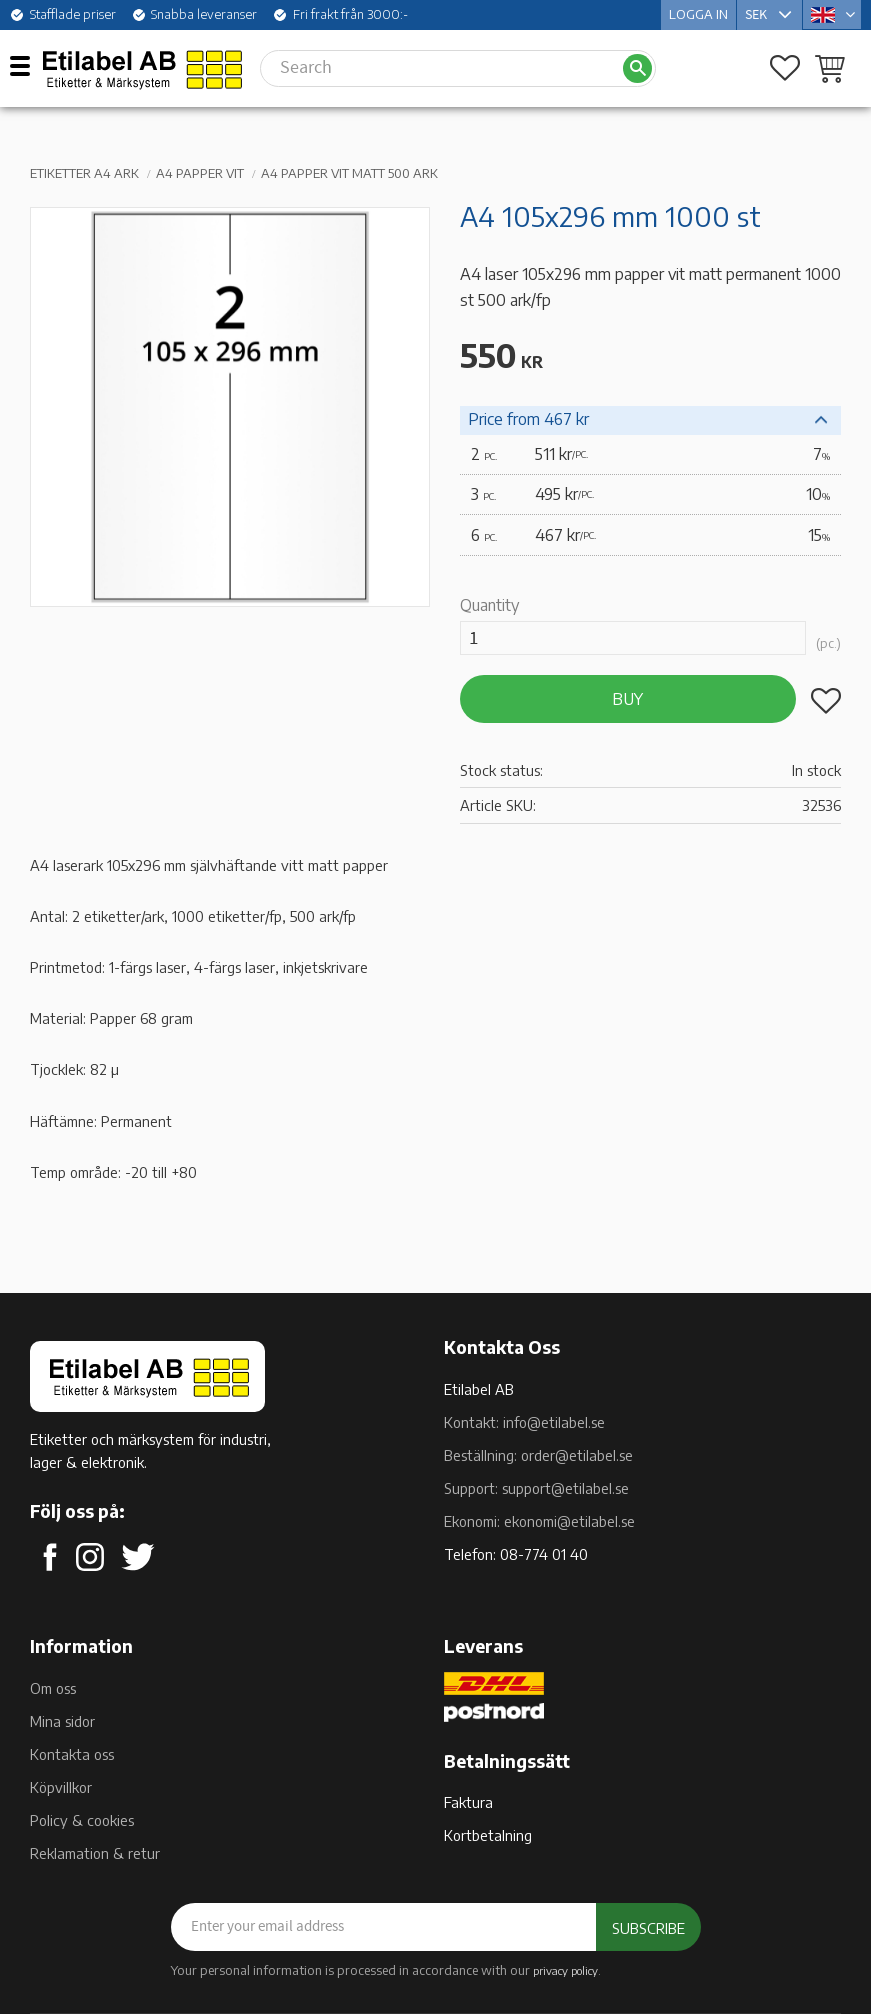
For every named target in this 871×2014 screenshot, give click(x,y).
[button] (27, 65)
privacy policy (565, 1970)
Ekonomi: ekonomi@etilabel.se (539, 1521)
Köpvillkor (61, 1787)
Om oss (53, 1688)
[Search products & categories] (441, 68)
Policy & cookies (82, 1820)
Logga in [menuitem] (698, 14)
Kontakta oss (72, 1754)
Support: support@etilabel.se (536, 1488)
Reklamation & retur (95, 1853)
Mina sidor (62, 1721)
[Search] (637, 68)
